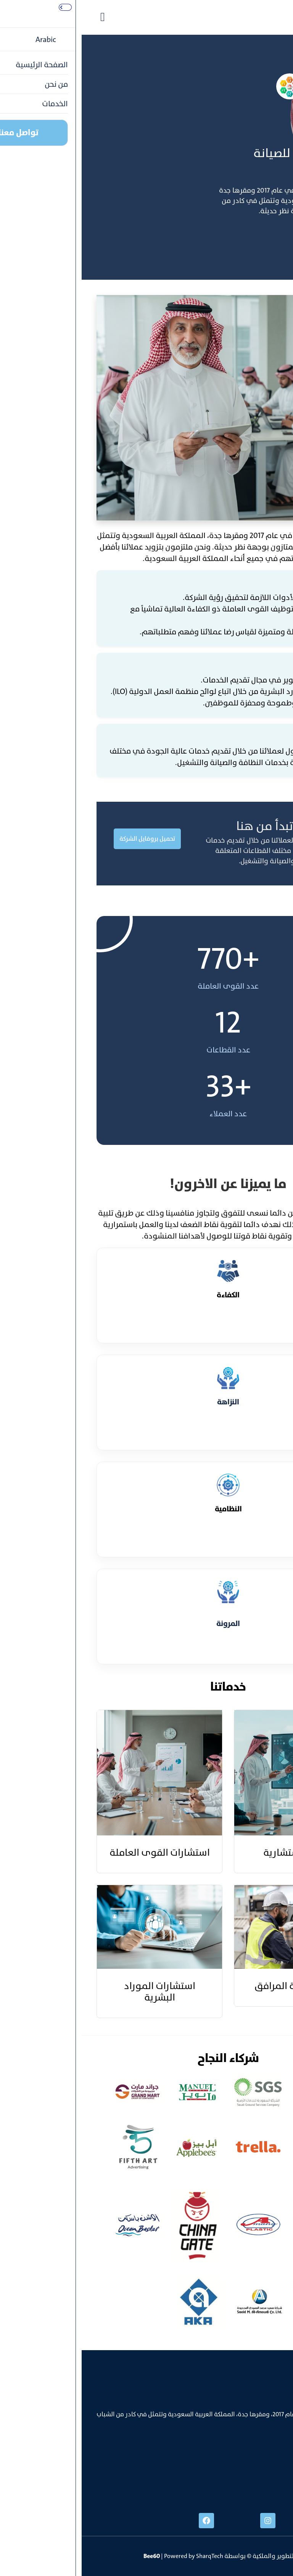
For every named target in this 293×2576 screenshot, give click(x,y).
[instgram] (186, 2520)
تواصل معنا (255, 242)
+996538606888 (256, 2468)
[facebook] (124, 2520)
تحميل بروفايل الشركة (65, 839)
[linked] (247, 2520)
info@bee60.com (255, 2484)
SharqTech (128, 2556)
